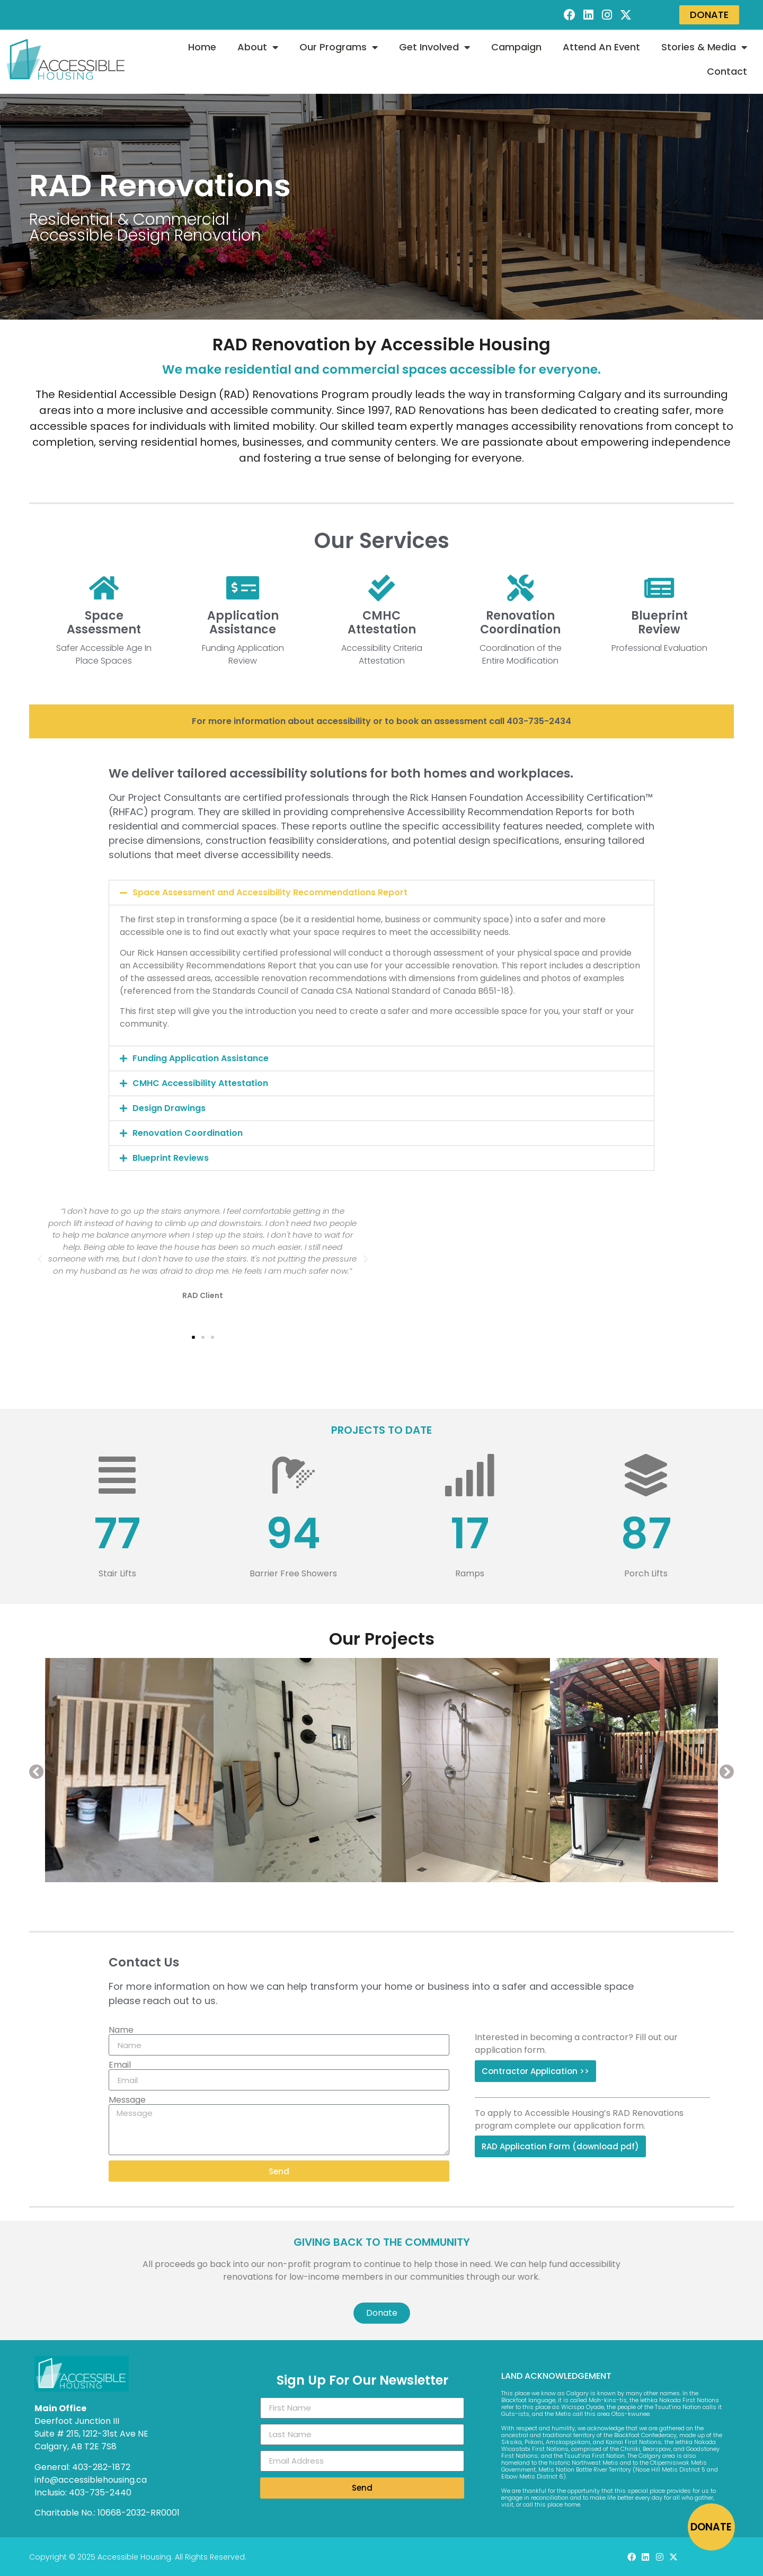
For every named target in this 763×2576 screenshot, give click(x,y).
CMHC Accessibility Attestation (200, 1083)
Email (120, 2065)
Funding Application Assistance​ (200, 1058)
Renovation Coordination (187, 1133)
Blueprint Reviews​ (170, 1158)
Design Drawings (169, 1108)
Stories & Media (704, 47)
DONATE (711, 2527)
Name (121, 2030)
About (257, 47)
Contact (727, 71)
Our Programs (338, 47)
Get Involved (434, 47)
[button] (381, 892)
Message (127, 2100)
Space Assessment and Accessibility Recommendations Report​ (269, 892)
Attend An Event (601, 47)
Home (202, 47)
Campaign (516, 47)
